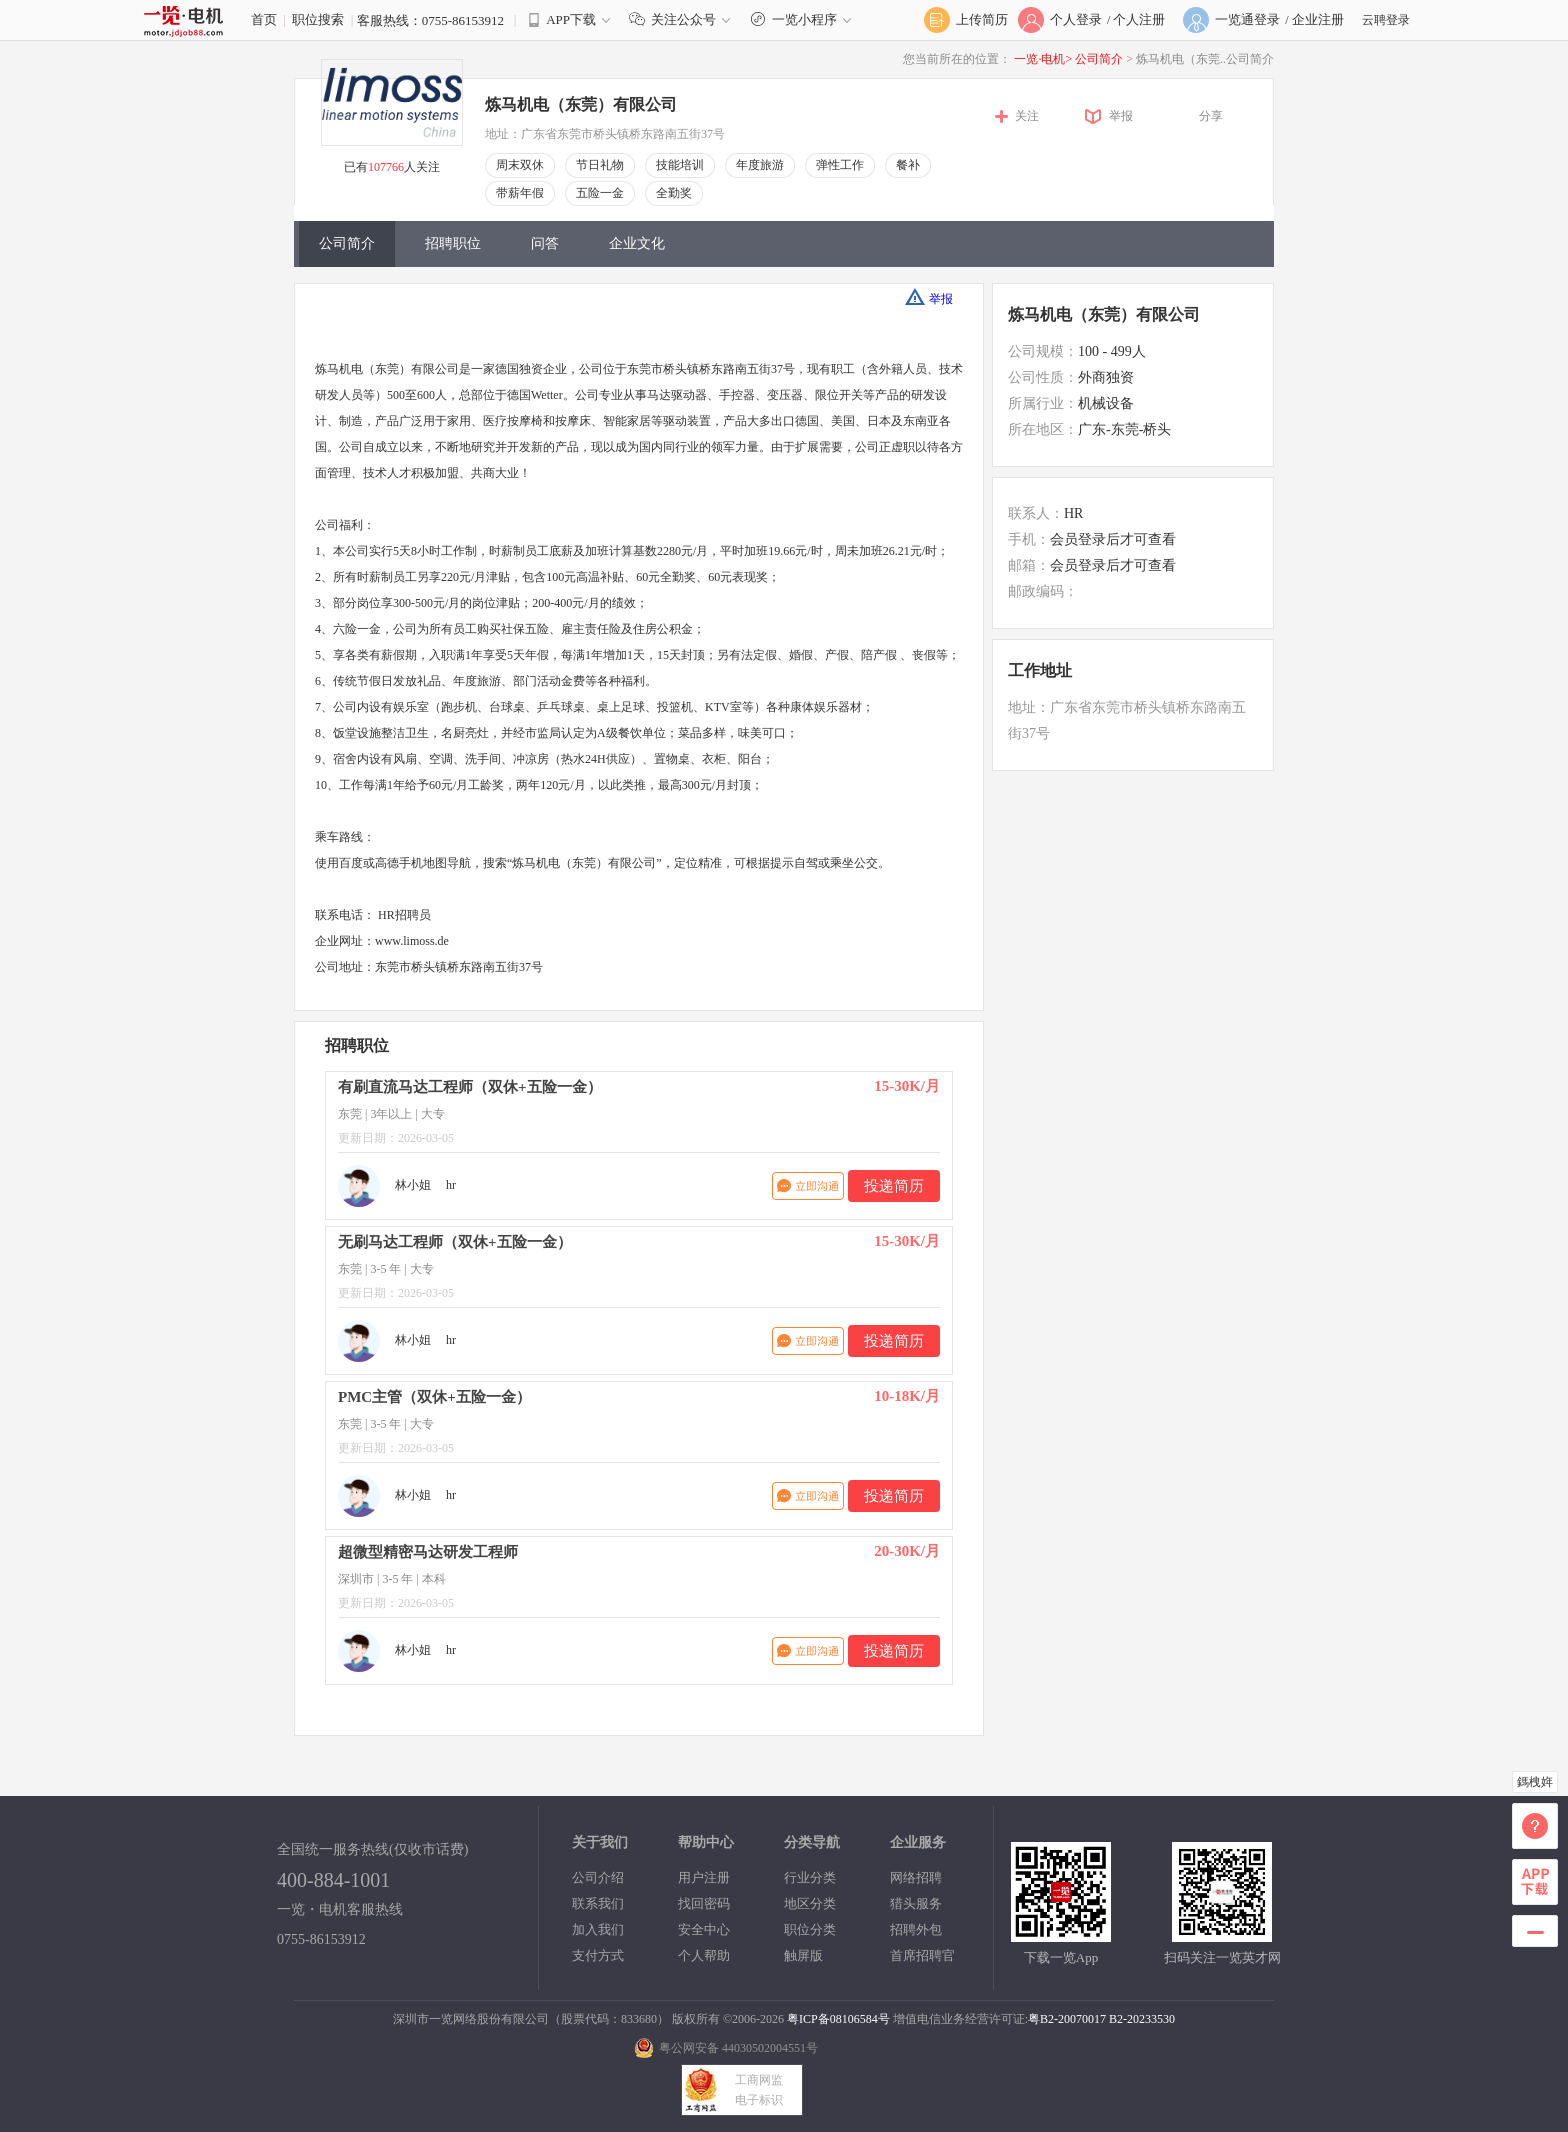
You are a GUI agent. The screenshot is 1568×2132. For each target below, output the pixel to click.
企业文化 (637, 243)
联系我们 (598, 1903)
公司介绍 (598, 1877)
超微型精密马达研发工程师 (428, 1552)
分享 (1211, 116)
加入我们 (598, 1929)
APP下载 (571, 19)
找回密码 (704, 1903)
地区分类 (810, 1903)
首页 (264, 19)
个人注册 (1139, 19)
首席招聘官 (922, 1955)
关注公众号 (684, 19)
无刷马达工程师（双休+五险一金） (455, 1242)
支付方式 (598, 1955)
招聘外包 (916, 1929)
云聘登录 (1386, 20)
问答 (545, 243)
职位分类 (810, 1929)
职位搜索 (318, 19)
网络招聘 (916, 1877)
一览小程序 (803, 19)
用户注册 (704, 1877)
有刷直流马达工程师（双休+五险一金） (470, 1087)
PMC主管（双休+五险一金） (434, 1397)
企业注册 (1318, 19)
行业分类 (810, 1877)
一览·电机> (1043, 59)
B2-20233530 (1142, 2019)
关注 (1027, 116)
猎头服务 (916, 1903)
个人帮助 (704, 1955)
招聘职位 (453, 243)
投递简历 (894, 1186)
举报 (1121, 116)
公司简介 (1100, 59)
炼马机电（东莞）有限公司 (581, 104)
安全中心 (704, 1929)
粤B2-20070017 (1067, 2019)
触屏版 (803, 1955)
